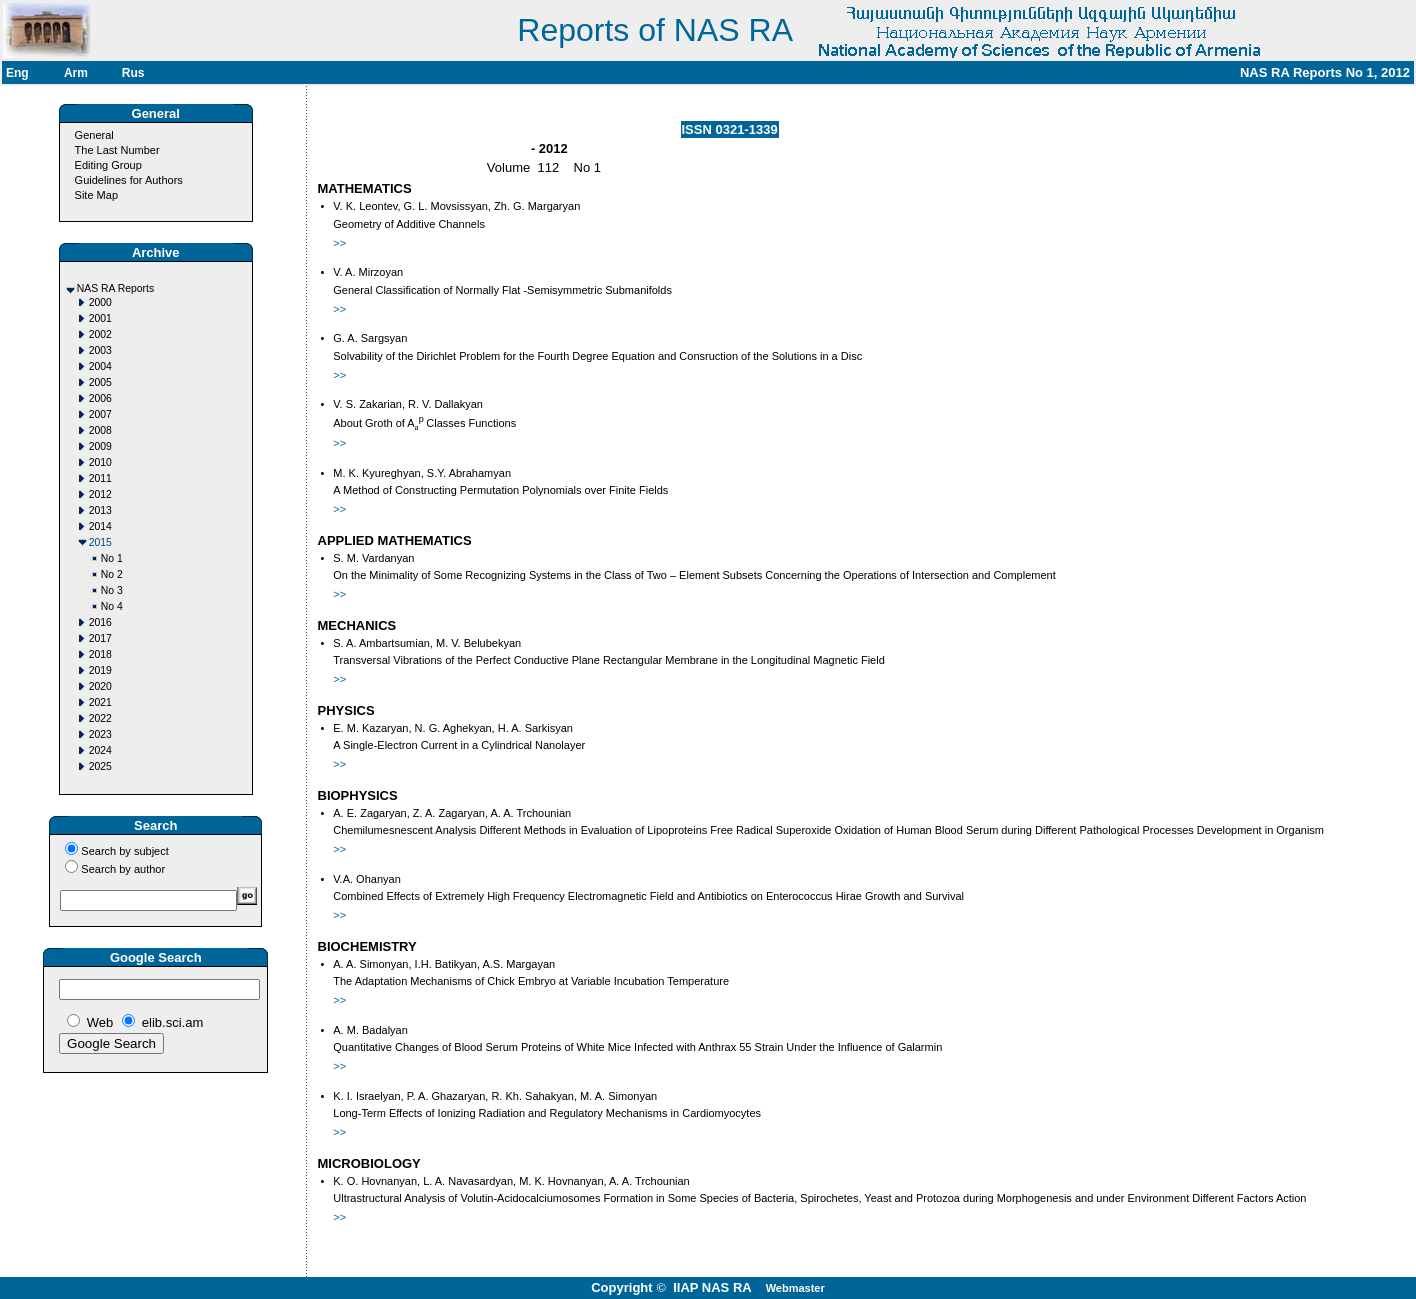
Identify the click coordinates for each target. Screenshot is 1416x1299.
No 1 (112, 558)
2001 (100, 318)
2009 (100, 446)
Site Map (96, 195)
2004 (100, 366)
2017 (100, 638)
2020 (100, 686)
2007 (100, 414)
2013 (100, 510)
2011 (100, 478)
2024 (100, 750)
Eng (17, 73)
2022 (100, 718)
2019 (100, 670)
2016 (100, 622)
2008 (100, 430)
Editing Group (108, 165)
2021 (100, 702)
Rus (133, 73)
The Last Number (117, 150)
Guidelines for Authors (129, 180)
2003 (100, 350)
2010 (100, 462)
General (94, 135)
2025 (100, 766)
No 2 (112, 574)
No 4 (112, 606)
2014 (100, 526)
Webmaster (795, 1288)
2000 (100, 302)
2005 (100, 382)
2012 (100, 494)
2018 (100, 654)
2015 (100, 542)
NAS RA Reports (115, 288)
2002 (100, 334)
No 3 (112, 590)
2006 (100, 398)
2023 (100, 734)
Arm (76, 73)
